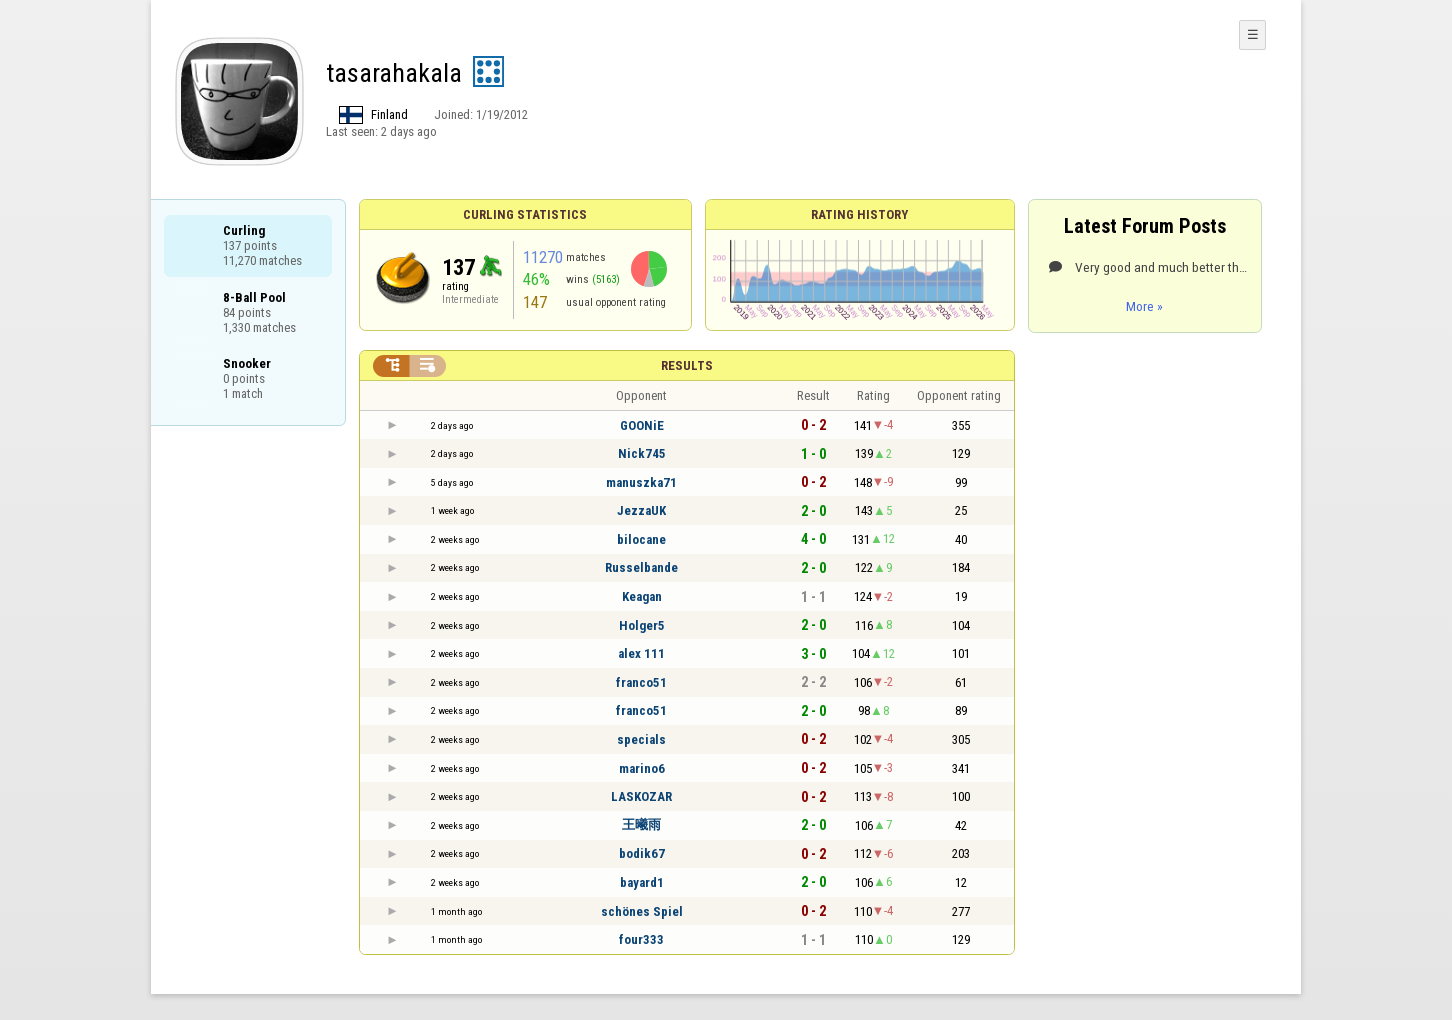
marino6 (642, 768)
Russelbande (641, 567)
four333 (641, 939)
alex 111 (641, 653)
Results (687, 365)
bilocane (641, 539)
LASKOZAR (641, 796)
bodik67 (642, 853)
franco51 (641, 682)
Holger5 (642, 625)
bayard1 (642, 882)
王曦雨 (641, 824)
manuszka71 (641, 482)
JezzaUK (641, 510)
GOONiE (642, 425)
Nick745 (642, 453)
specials (641, 739)
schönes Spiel (642, 911)
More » (1144, 306)
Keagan (642, 596)
